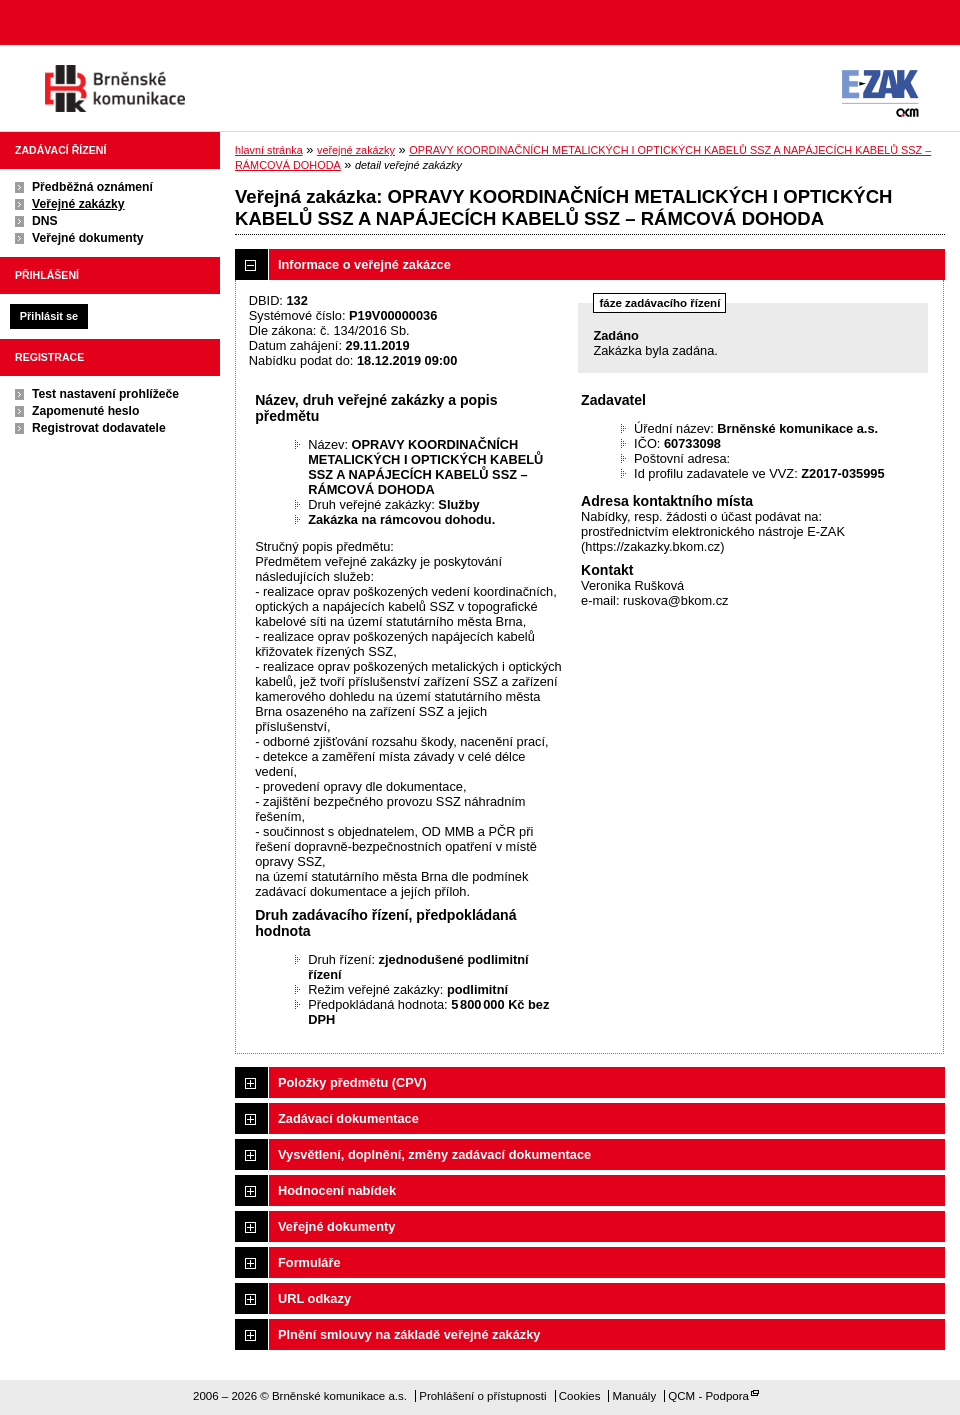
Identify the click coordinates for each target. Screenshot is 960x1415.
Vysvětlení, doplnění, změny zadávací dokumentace (434, 1154)
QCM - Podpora (708, 1396)
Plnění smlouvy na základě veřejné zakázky (409, 1334)
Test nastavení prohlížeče (105, 394)
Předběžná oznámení (92, 187)
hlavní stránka (269, 150)
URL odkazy (314, 1298)
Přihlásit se (49, 316)
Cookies (580, 1396)
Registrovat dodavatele (99, 428)
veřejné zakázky (356, 150)
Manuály (635, 1396)
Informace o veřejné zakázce (364, 264)
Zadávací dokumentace (348, 1118)
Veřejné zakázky (78, 204)
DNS (45, 221)
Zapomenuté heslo (85, 411)
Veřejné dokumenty (87, 238)
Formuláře (309, 1262)
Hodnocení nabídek (337, 1190)
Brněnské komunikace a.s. (115, 88)
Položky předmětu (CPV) (352, 1082)
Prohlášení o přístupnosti (482, 1396)
